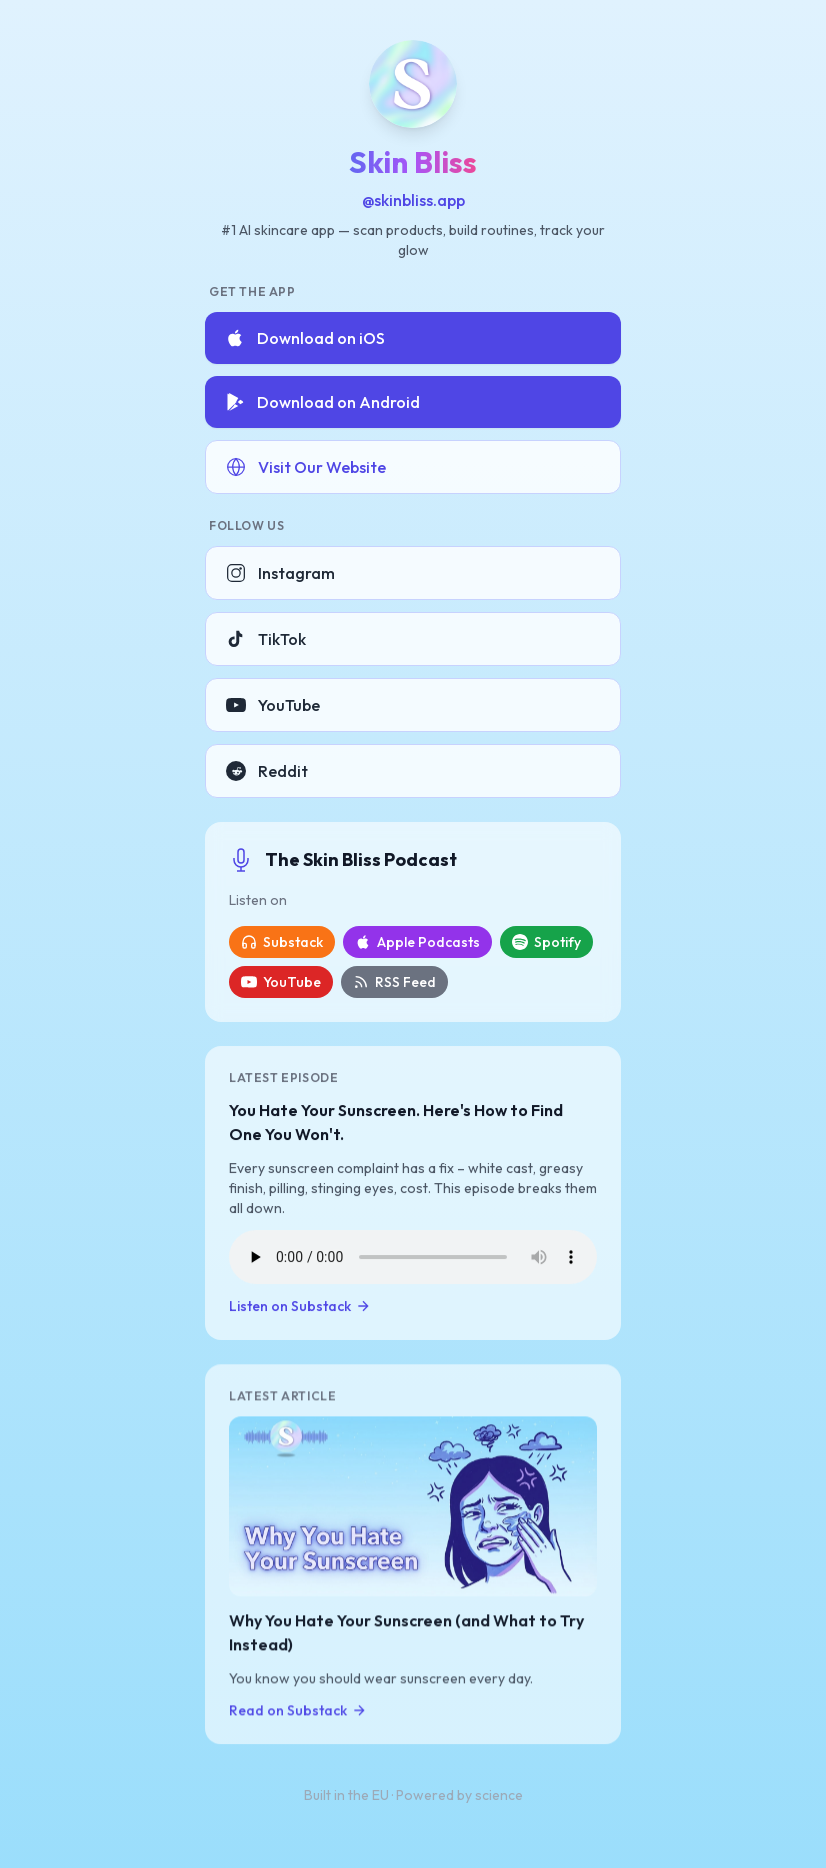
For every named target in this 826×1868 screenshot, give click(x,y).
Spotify (546, 942)
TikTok (266, 639)
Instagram (280, 573)
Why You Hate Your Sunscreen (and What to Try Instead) (406, 1633)
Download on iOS (305, 338)
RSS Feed (394, 982)
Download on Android (322, 402)
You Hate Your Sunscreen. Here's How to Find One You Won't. (396, 1122)
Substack (282, 942)
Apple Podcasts (417, 942)
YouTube (273, 705)
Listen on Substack (300, 1306)
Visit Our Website (306, 467)
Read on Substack (298, 1711)
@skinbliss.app (413, 200)
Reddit (267, 771)
